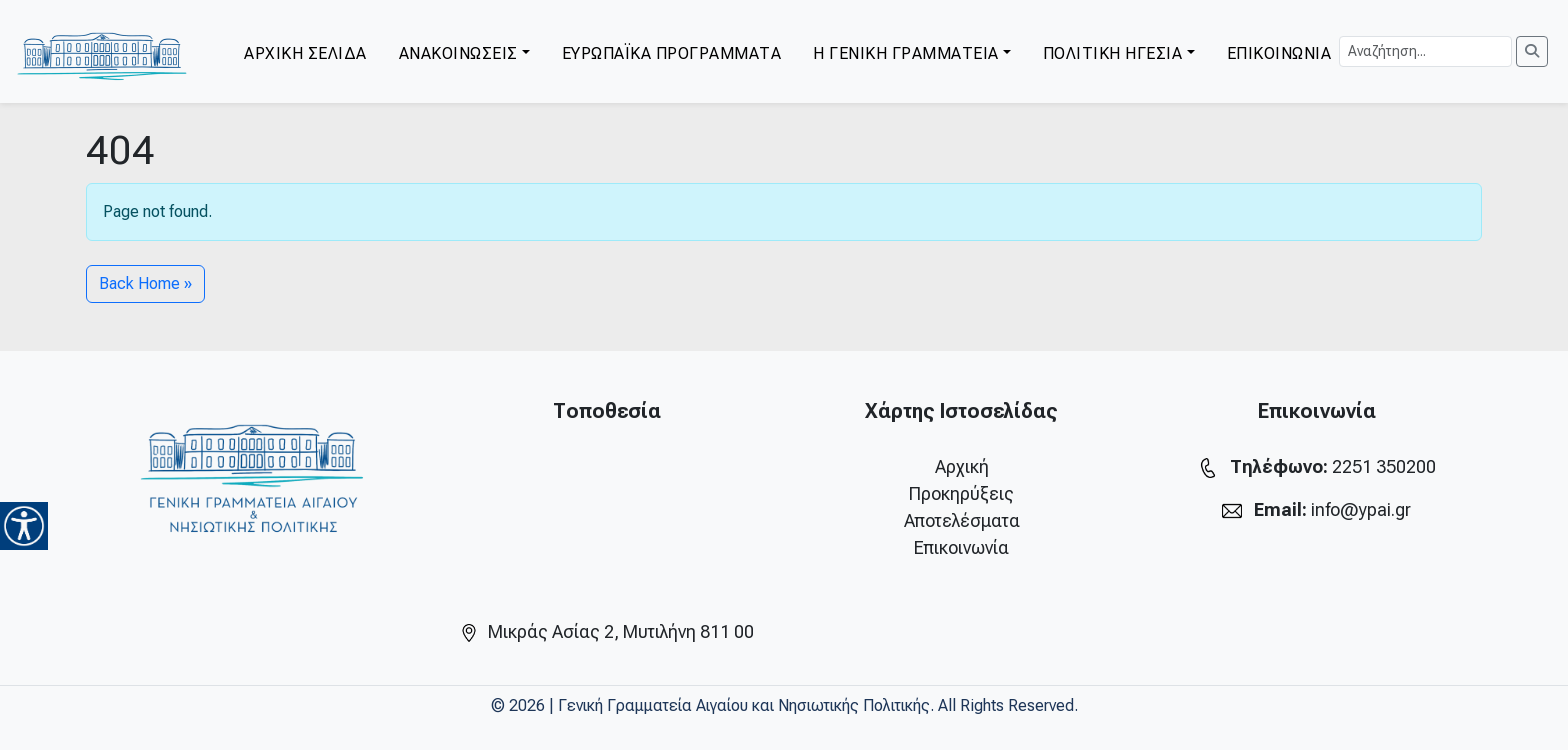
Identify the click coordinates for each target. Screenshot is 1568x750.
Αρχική (962, 466)
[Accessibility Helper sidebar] (24, 526)
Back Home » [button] (145, 283)
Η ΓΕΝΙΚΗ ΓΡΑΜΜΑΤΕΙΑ (906, 53)
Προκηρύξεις (961, 493)
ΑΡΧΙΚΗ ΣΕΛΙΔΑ (305, 53)
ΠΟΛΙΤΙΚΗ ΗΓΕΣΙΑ (1113, 53)
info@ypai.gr (1361, 509)
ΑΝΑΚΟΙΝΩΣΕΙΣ (458, 53)
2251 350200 (1384, 466)
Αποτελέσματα (962, 520)
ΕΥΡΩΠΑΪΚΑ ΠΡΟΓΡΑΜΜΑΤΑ (672, 53)
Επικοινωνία (961, 547)
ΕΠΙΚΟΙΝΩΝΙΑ (1279, 53)
